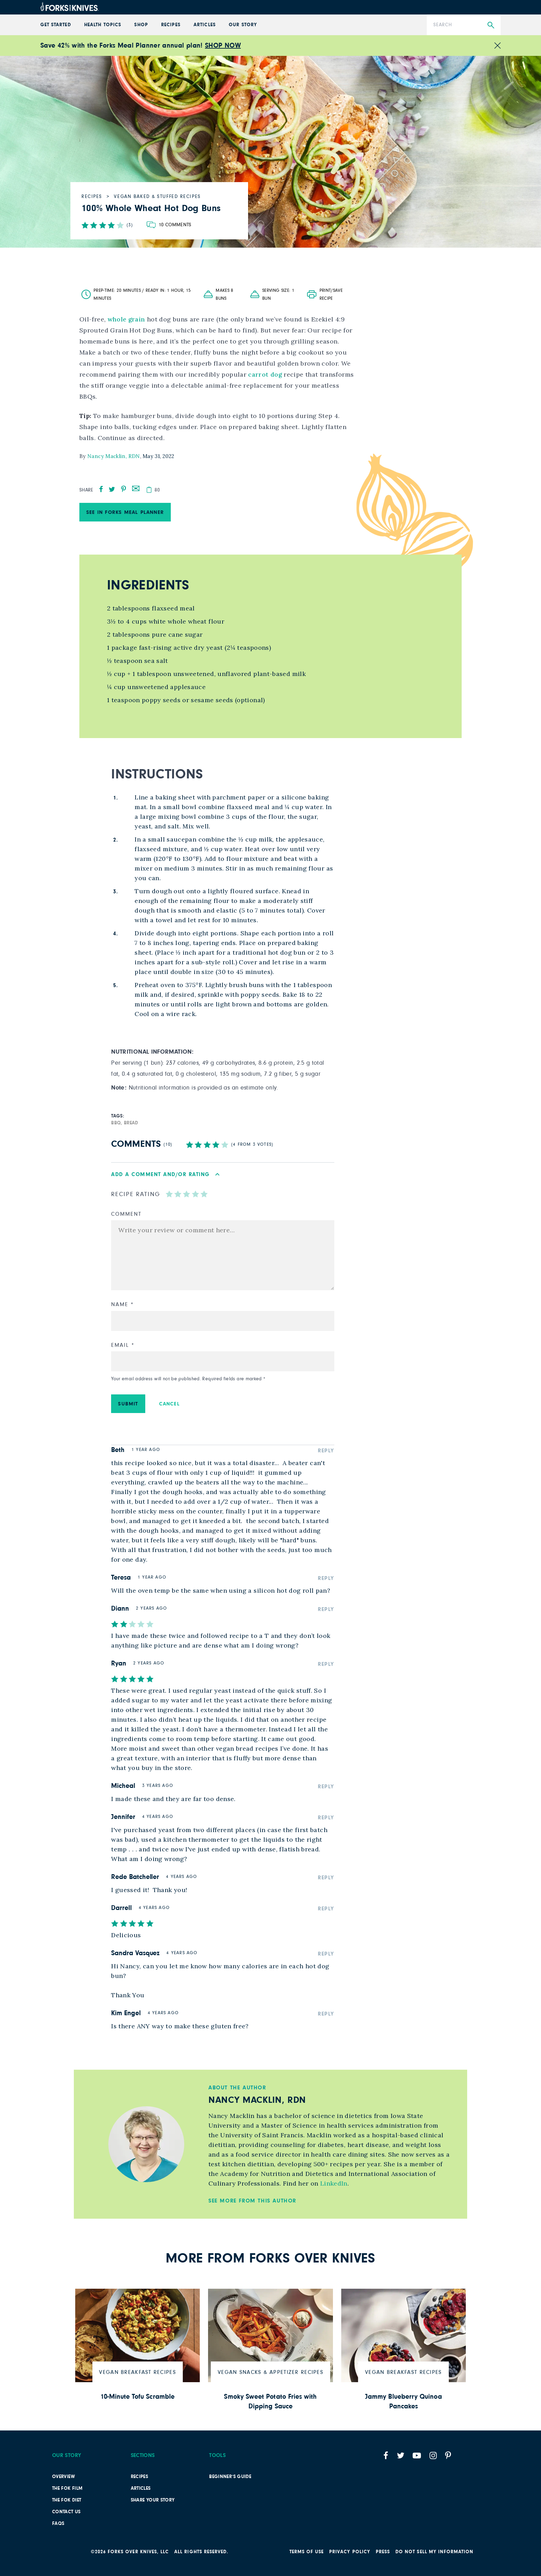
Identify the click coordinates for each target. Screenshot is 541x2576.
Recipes (170, 24)
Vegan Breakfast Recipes (137, 2372)
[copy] (149, 489)
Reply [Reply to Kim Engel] (326, 2014)
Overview (63, 2476)
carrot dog (266, 374)
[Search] (464, 24)
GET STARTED (55, 24)
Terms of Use (306, 2551)
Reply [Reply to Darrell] (326, 1908)
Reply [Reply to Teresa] (326, 1578)
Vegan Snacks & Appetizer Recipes (270, 2372)
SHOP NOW (223, 45)
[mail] (135, 488)
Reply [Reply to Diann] (326, 1609)
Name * (122, 1304)
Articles (204, 24)
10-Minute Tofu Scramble (137, 2396)
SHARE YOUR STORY (153, 2500)
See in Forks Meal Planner (125, 512)
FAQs (58, 2523)
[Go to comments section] (169, 225)
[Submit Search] (491, 25)
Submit (128, 1403)
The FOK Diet (66, 2500)
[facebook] (101, 489)
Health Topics (102, 24)
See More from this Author (252, 2201)
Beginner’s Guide (230, 2476)
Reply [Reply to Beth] (326, 1450)
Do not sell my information (434, 2551)
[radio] (169, 1193)
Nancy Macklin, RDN (113, 456)
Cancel (169, 1403)
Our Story (243, 24)
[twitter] (112, 489)
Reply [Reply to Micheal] (326, 1786)
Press (383, 2551)
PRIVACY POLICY (349, 2551)
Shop (141, 24)
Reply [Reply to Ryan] (326, 1664)
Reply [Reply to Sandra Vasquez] (326, 1954)
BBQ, (116, 1123)
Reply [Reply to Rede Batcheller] (326, 1877)
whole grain (126, 319)
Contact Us (66, 2511)
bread (131, 1123)
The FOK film (67, 2488)
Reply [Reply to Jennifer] (326, 1817)
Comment (126, 1214)
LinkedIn (333, 2183)
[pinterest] (123, 489)
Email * (122, 1345)
